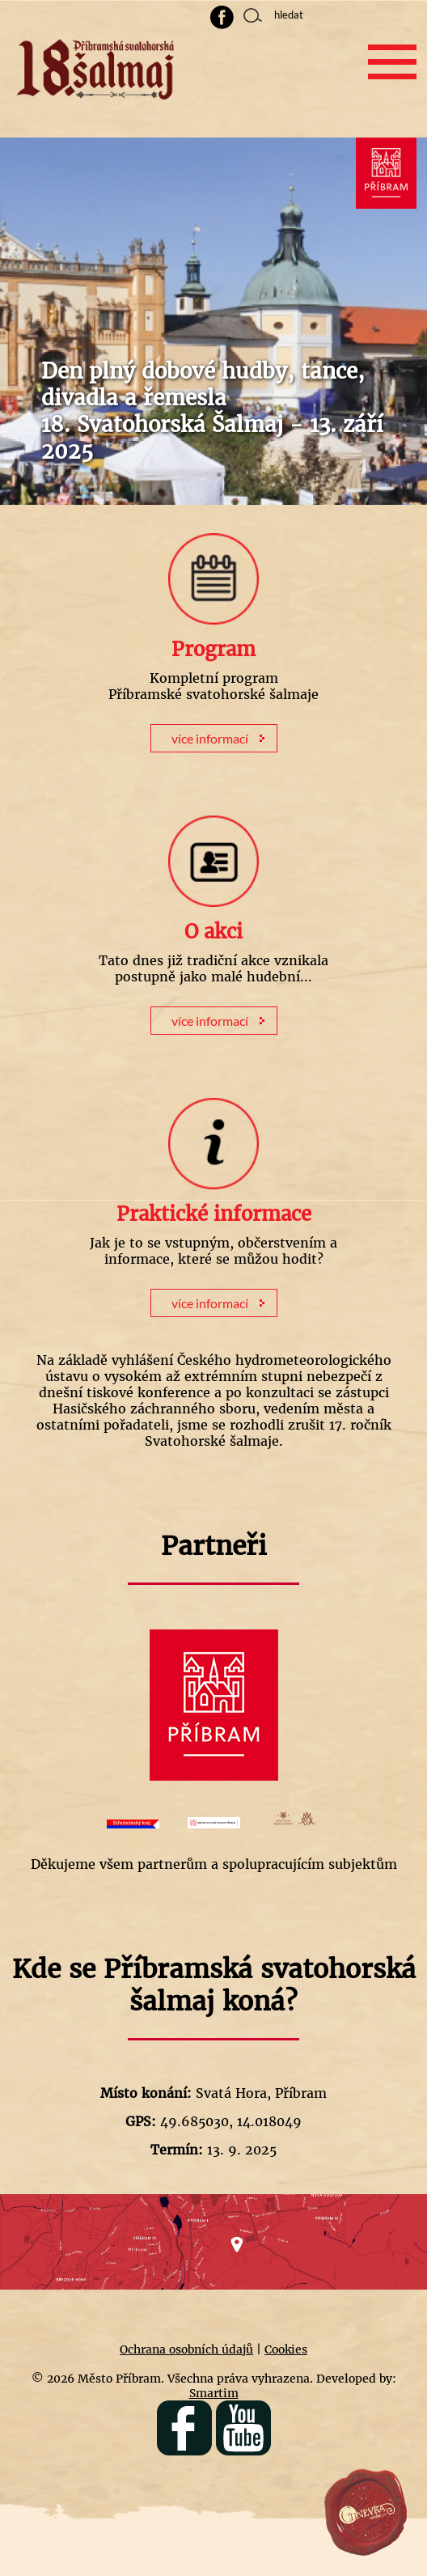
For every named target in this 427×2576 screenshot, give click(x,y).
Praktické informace (213, 1214)
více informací (209, 738)
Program (213, 649)
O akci (213, 931)
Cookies (285, 2349)
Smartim (214, 2393)
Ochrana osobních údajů (186, 2349)
